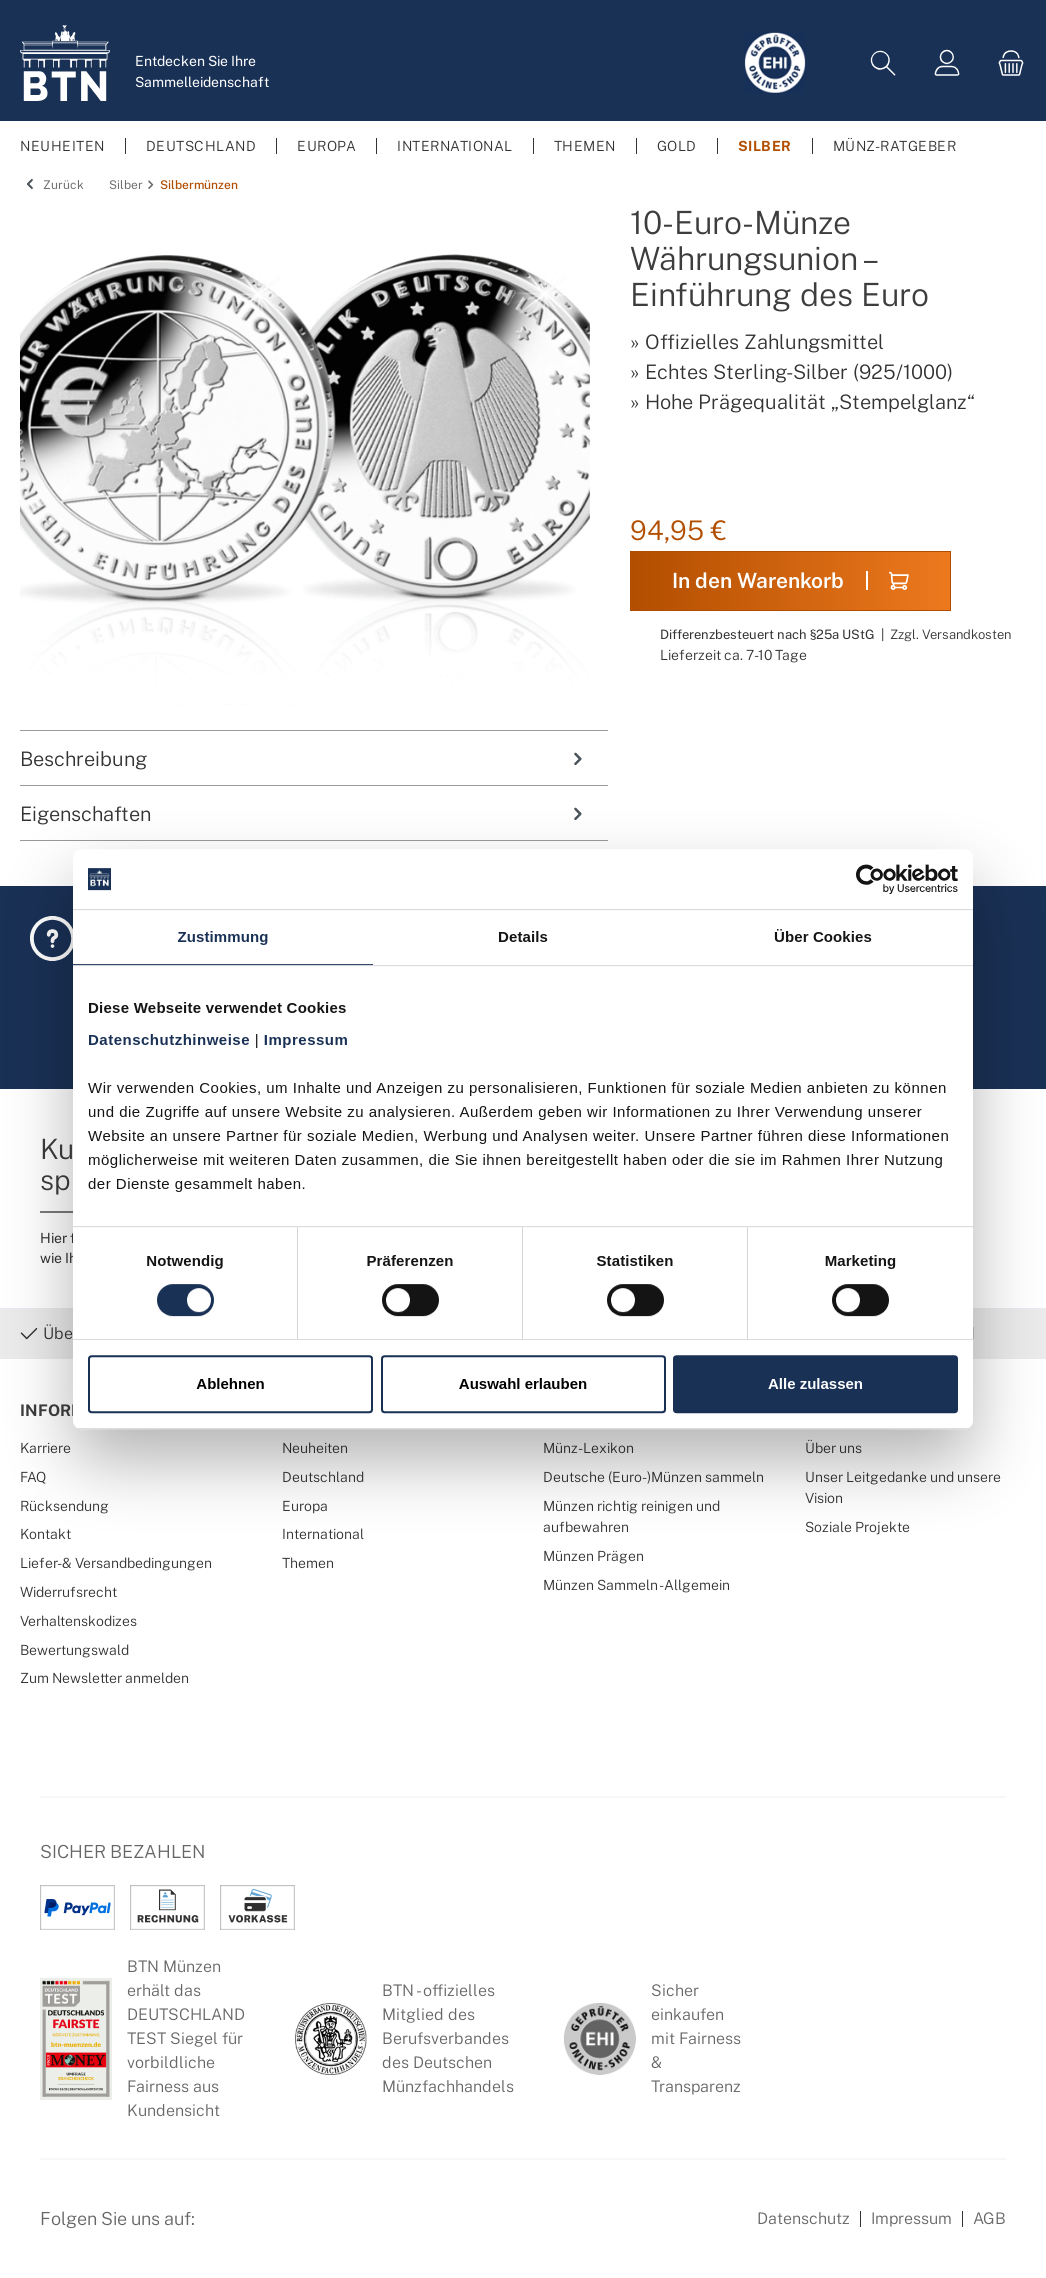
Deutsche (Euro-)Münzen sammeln (653, 1476)
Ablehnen (230, 1383)
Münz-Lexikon (588, 1447)
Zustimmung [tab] (223, 936)
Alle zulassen (815, 1383)
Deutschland (323, 1476)
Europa (305, 1505)
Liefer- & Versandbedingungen (116, 1562)
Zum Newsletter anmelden (104, 1677)
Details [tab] (523, 936)
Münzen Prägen (593, 1555)
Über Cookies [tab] (823, 936)
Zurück (52, 185)
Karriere (45, 1447)
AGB (989, 2218)
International (323, 1533)
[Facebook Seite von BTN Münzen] (227, 2230)
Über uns (833, 1447)
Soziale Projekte (857, 1526)
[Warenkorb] (1005, 63)
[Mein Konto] (947, 63)
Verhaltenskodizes (78, 1620)
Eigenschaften (304, 814)
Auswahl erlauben (523, 1383)
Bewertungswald (74, 1649)
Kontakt (45, 1533)
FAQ (33, 1476)
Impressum (911, 2218)
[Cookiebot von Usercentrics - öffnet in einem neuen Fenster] (870, 879)
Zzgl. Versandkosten (950, 634)
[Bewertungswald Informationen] (325, 2230)
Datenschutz (803, 2218)
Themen (308, 1562)
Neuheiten (315, 1447)
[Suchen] (883, 63)
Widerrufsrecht (68, 1591)
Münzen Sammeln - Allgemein (636, 1584)
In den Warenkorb (790, 580)
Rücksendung (64, 1505)
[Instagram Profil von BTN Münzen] (276, 2230)
